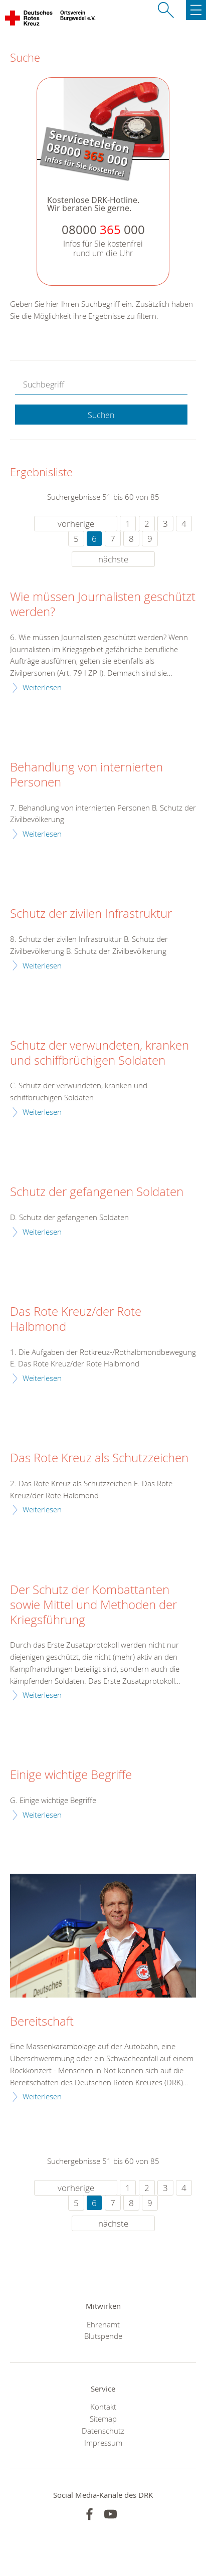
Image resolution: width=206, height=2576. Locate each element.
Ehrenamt (103, 2324)
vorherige (76, 523)
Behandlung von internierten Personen (86, 775)
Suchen (101, 415)
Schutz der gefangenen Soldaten (96, 1192)
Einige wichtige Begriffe (71, 1774)
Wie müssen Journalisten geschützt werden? (102, 604)
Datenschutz (103, 2431)
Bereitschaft (42, 2021)
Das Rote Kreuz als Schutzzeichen (99, 1458)
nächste (113, 559)
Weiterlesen (42, 687)
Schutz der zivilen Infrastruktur (91, 913)
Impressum (103, 2443)
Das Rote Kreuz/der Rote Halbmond (75, 1319)
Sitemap (103, 2419)
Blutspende (103, 2336)
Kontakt (103, 2407)
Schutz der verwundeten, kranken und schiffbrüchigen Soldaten (99, 1053)
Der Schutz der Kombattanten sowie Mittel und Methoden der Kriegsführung (93, 1605)
